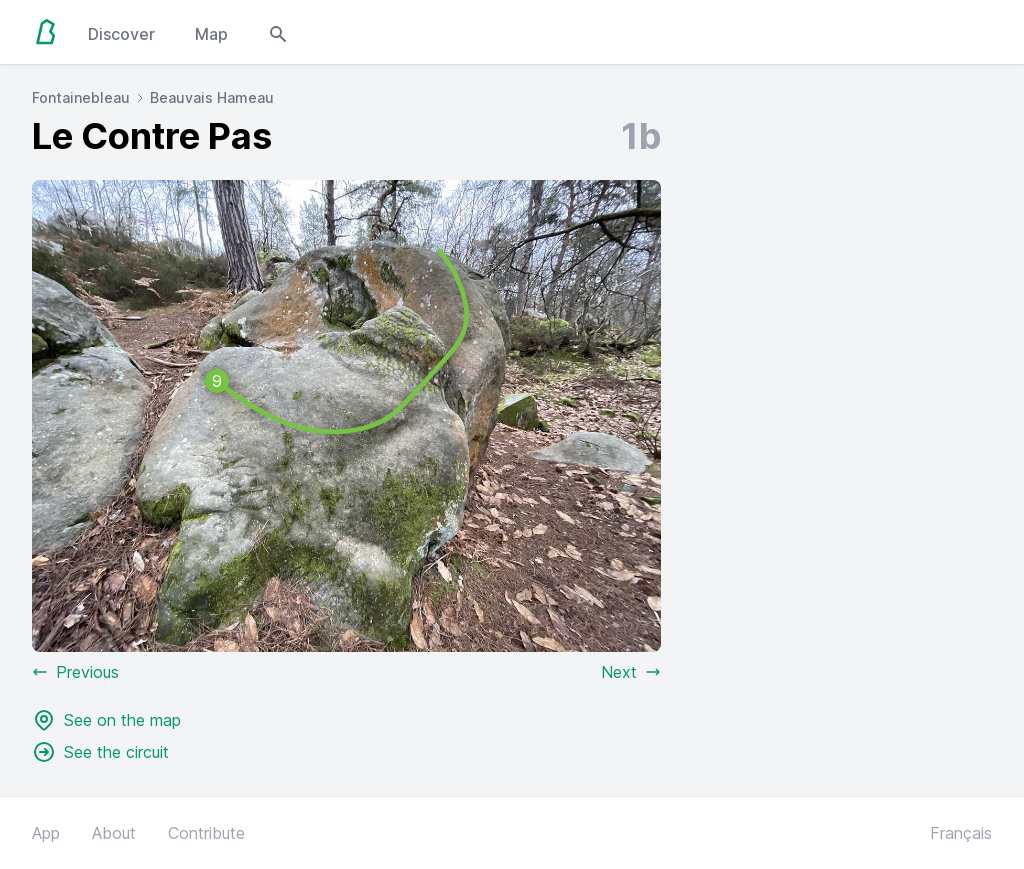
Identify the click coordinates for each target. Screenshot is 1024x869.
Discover (121, 34)
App (46, 833)
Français (961, 833)
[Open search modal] (278, 32)
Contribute (206, 833)
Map (211, 34)
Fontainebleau (81, 97)
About (114, 833)
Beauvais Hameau (212, 97)
